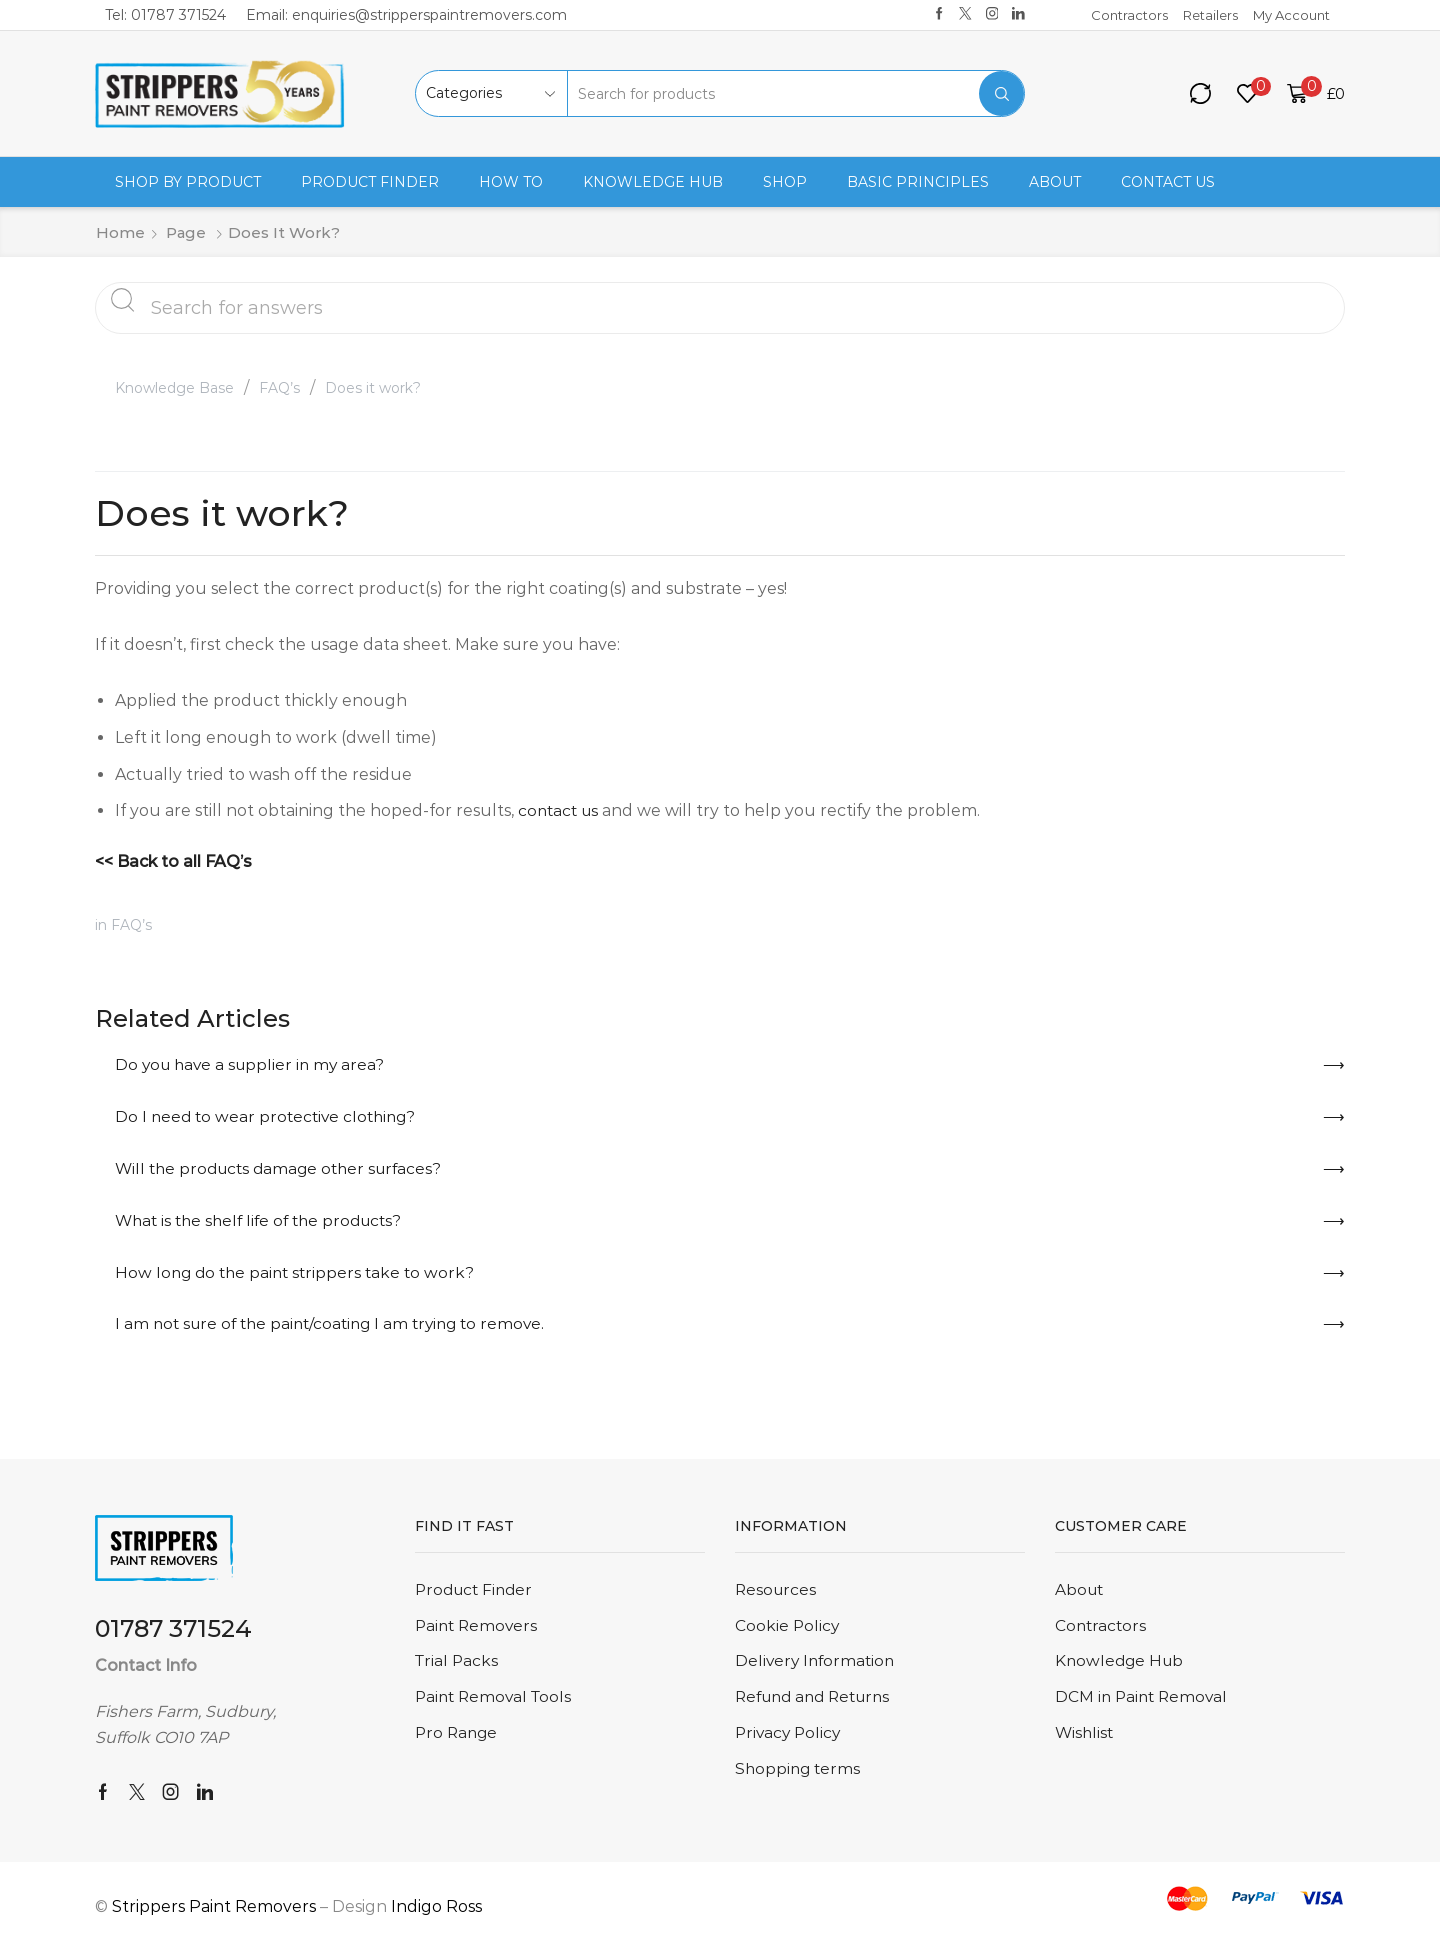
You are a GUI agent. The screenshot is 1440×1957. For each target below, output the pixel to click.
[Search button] (1001, 93)
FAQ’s (279, 388)
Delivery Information (817, 1668)
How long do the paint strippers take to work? (299, 1275)
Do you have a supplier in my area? (254, 1064)
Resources (777, 1595)
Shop (785, 182)
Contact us (1168, 182)
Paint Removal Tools (496, 1705)
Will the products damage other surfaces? (285, 1170)
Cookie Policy (788, 1632)
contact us (560, 810)
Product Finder (370, 182)
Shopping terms (799, 1778)
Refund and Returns (818, 1705)
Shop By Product (188, 182)
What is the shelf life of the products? (265, 1222)
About (1055, 182)
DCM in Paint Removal (1144, 1705)
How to (511, 182)
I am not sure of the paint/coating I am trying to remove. (338, 1328)
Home (120, 232)
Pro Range (458, 1741)
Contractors (1129, 15)
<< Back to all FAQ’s (173, 861)
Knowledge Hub (653, 182)
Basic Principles (918, 182)
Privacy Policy (790, 1741)
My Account (1291, 15)
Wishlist (1085, 1741)
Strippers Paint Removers (214, 1911)
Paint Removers (478, 1632)
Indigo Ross (436, 1911)
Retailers (1210, 15)
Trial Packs (458, 1668)
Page (186, 232)
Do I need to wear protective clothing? (270, 1117)
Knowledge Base (174, 388)
